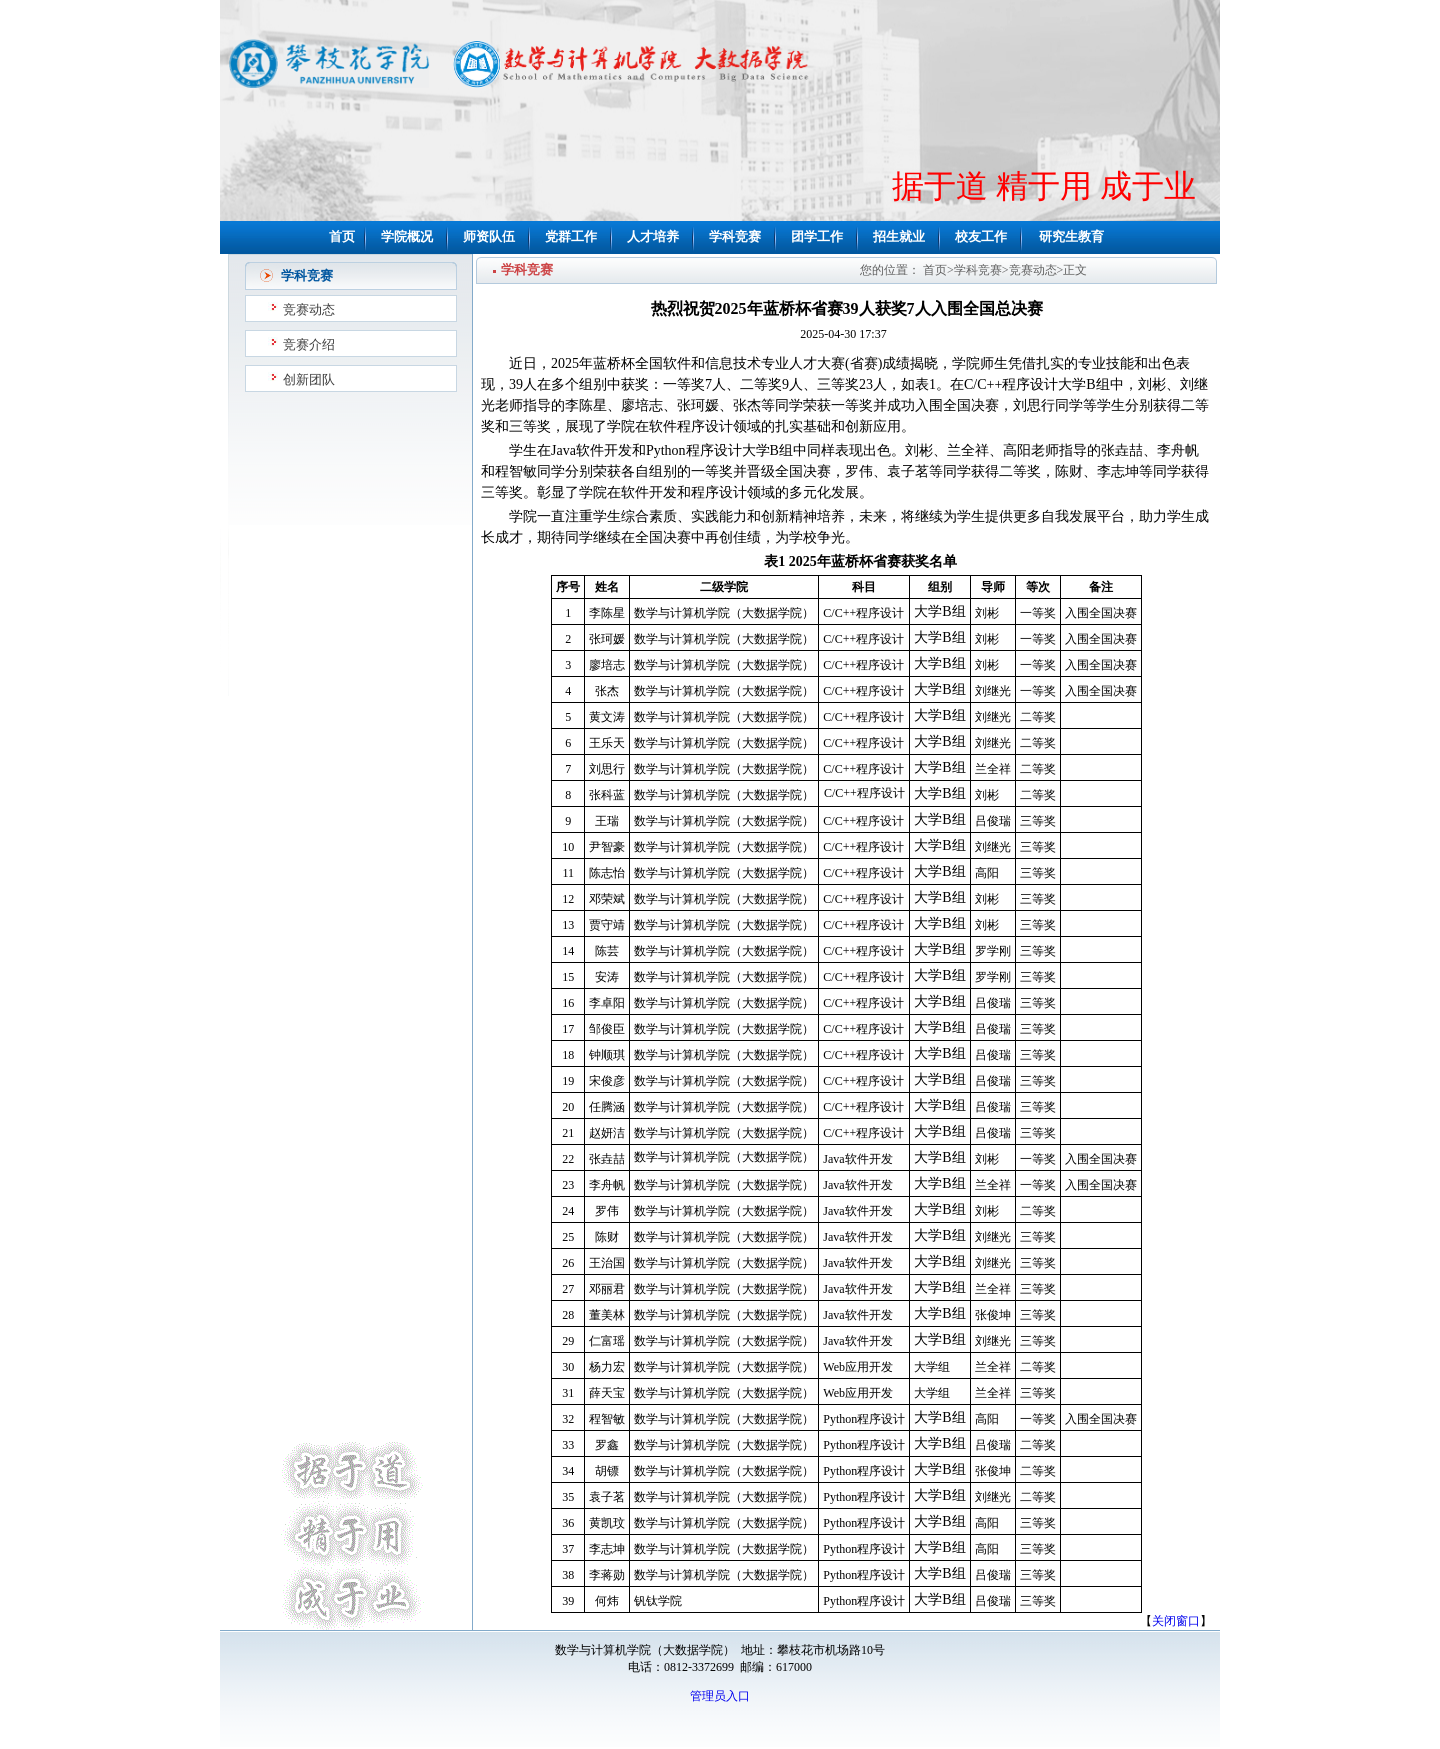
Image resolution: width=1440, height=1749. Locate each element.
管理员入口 (720, 1696)
